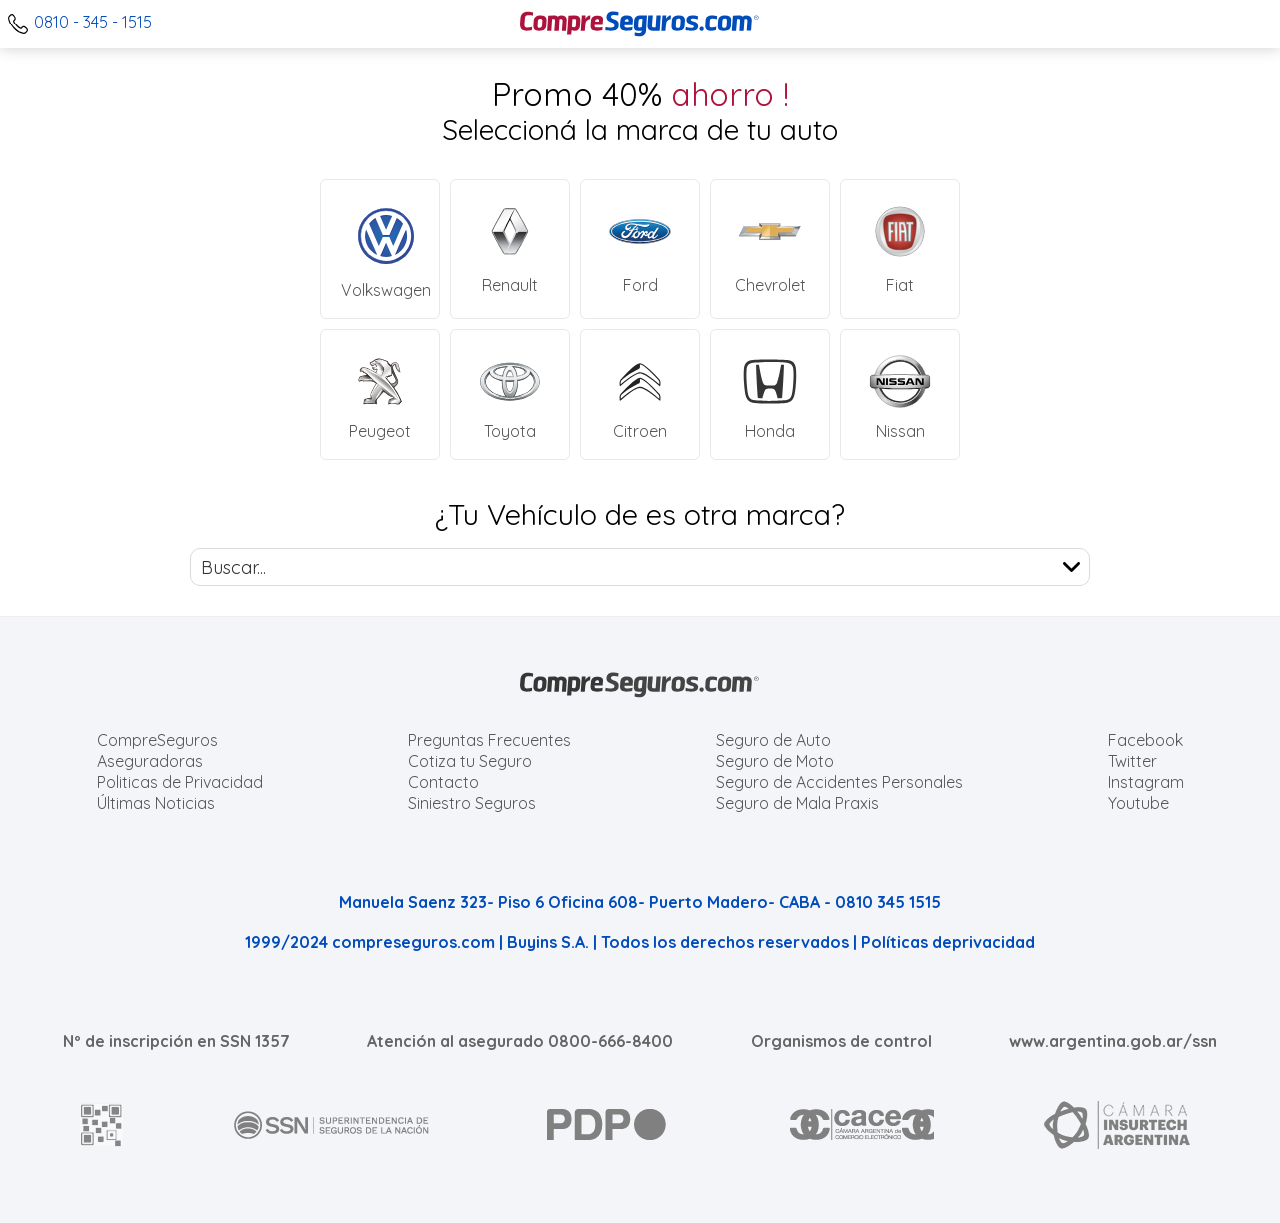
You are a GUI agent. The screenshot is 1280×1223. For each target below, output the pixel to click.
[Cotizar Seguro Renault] (510, 249)
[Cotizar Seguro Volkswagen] (380, 249)
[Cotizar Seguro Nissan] (900, 394)
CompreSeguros (157, 740)
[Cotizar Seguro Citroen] (640, 394)
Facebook (1145, 740)
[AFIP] (102, 1125)
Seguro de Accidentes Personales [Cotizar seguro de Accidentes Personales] (839, 782)
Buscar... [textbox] (233, 567)
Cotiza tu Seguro (470, 761)
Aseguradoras (150, 761)
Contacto (443, 782)
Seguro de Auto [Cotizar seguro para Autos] (773, 740)
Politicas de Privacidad (180, 782)
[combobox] (640, 567)
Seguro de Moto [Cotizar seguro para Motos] (775, 761)
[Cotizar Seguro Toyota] (510, 394)
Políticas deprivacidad (948, 942)
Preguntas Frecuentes (489, 740)
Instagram (1146, 782)
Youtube (1138, 803)
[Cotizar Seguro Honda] (770, 394)
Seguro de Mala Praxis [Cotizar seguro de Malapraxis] (797, 803)
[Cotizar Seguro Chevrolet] (770, 249)
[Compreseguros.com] (640, 24)
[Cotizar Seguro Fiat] (900, 249)
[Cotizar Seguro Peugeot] (380, 394)
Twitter (1132, 761)
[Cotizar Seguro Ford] (640, 249)
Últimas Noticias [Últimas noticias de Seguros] (156, 803)
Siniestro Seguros (472, 803)
